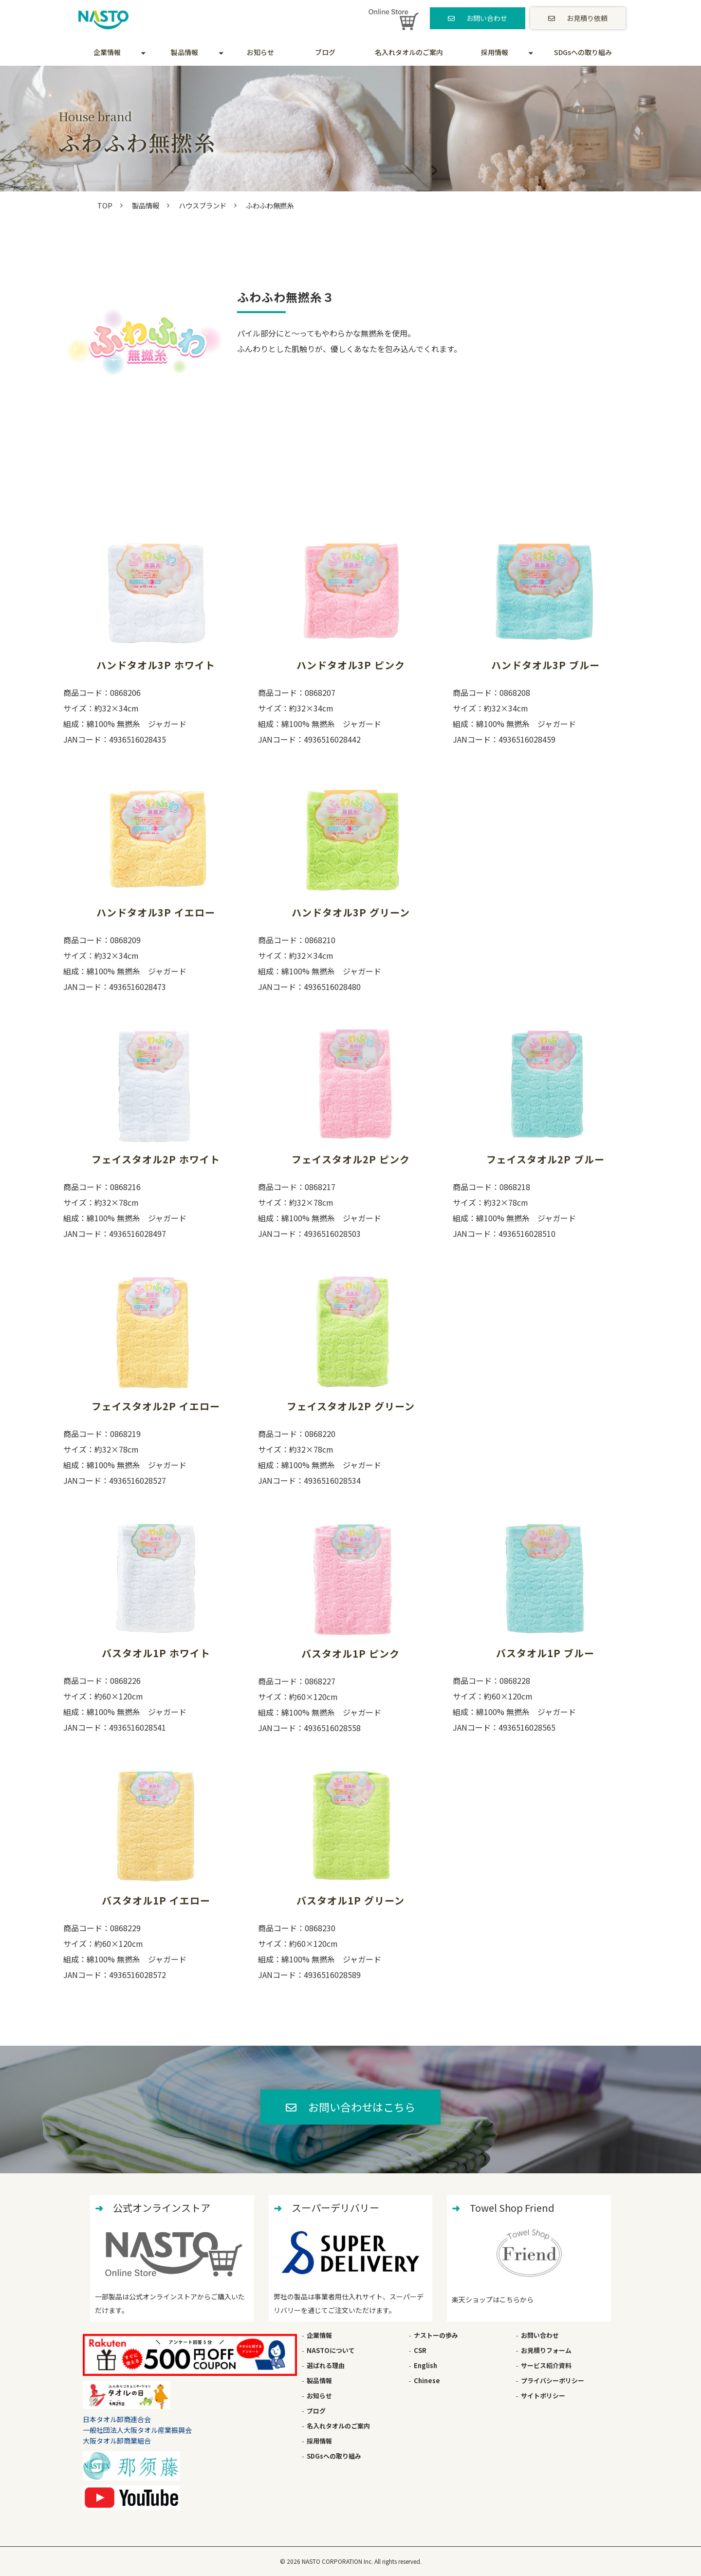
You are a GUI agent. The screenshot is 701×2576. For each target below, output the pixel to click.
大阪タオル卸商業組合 (117, 2440)
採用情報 (494, 52)
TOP (104, 205)
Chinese (427, 2380)
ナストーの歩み (436, 2335)
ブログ (325, 52)
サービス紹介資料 (546, 2365)
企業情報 (107, 52)
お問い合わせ (486, 18)
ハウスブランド (202, 205)
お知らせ (260, 52)
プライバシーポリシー (552, 2380)
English (425, 2365)
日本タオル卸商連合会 (117, 2419)
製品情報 (184, 52)
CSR (420, 2350)
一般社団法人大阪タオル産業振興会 (137, 2430)
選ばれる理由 (326, 2365)
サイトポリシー (543, 2395)
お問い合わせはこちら (361, 2106)
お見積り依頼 (587, 18)
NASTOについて (331, 2350)
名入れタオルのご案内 (409, 52)
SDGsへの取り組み (583, 52)
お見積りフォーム (546, 2350)
